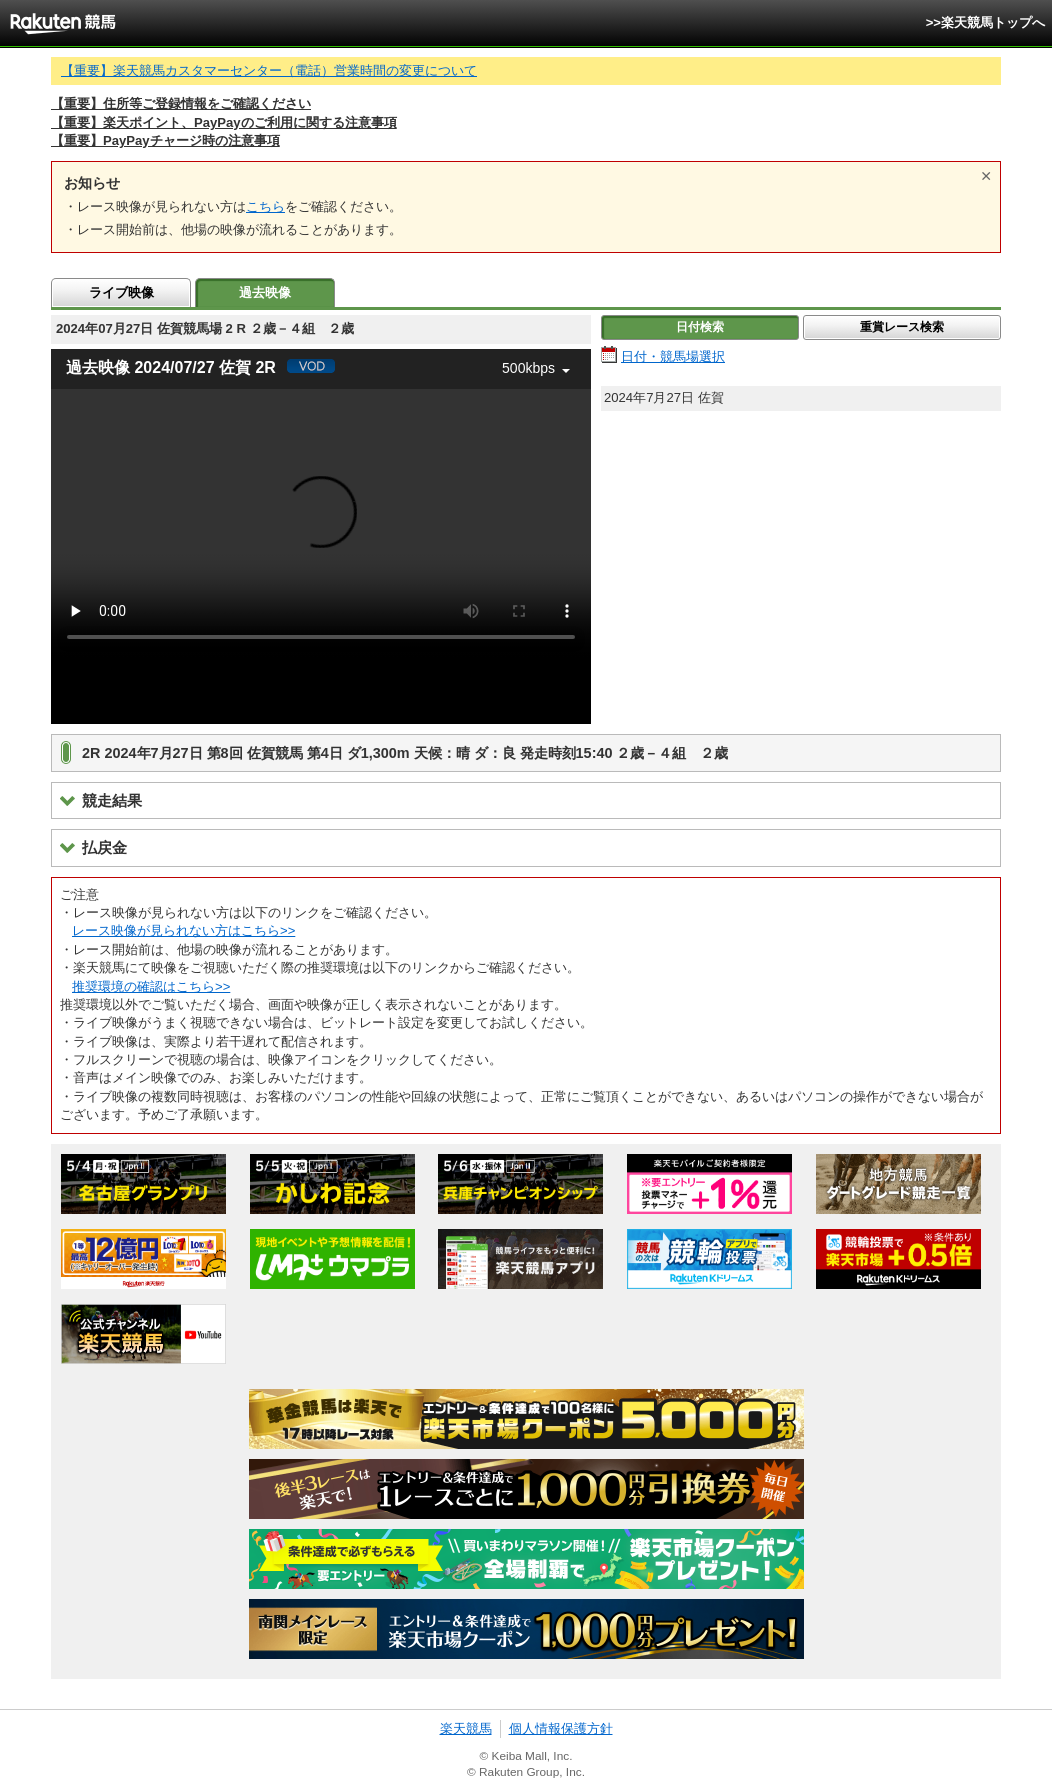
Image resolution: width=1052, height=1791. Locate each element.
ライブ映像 (121, 292)
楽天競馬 (466, 1728)
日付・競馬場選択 (673, 356)
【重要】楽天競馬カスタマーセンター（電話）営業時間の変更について (269, 70)
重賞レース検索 (902, 327)
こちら (265, 206)
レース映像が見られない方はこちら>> (183, 930)
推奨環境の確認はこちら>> (151, 986)
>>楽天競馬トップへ (985, 22)
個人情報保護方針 (561, 1728)
